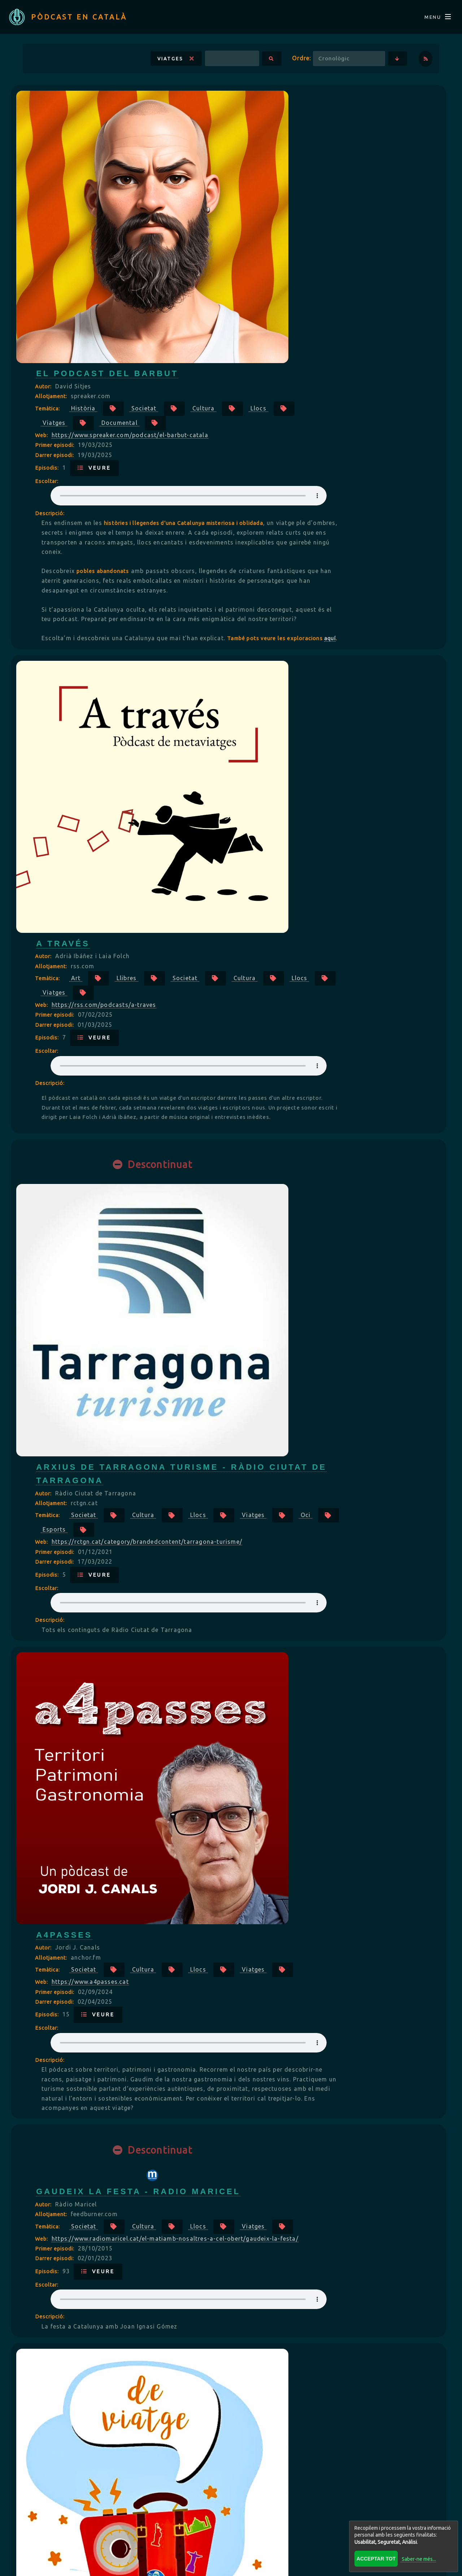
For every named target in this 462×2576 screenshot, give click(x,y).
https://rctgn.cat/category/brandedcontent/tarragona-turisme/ (320, 756)
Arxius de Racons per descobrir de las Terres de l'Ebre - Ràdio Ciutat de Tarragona (319, 1564)
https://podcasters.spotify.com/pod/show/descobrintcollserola (320, 1837)
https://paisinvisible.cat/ (261, 2299)
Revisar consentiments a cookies (231, 2565)
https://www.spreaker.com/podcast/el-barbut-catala (303, 172)
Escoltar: (219, 218)
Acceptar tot (373, 2556)
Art (249, 482)
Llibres (299, 482)
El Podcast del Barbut (280, 110)
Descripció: (222, 251)
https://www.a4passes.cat (263, 966)
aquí (310, 413)
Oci (279, 743)
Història (256, 145)
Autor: (217, 124)
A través (235, 446)
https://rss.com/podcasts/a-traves (277, 508)
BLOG (223, 2514)
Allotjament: (224, 134)
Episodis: (220, 205)
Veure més (231, 2454)
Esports (331, 743)
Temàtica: (221, 146)
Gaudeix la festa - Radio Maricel (311, 1145)
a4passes (237, 904)
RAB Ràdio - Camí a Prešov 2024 (303, 2006)
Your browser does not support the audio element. (319, 233)
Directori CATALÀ (157, 2514)
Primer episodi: (228, 183)
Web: (215, 173)
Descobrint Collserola (282, 1775)
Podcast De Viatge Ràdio (285, 1338)
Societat (317, 145)
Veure (267, 205)
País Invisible (251, 2237)
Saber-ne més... (416, 2556)
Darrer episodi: (228, 192)
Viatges (162, 66)
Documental (344, 160)
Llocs (223, 160)
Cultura (376, 145)
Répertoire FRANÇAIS (293, 2514)
